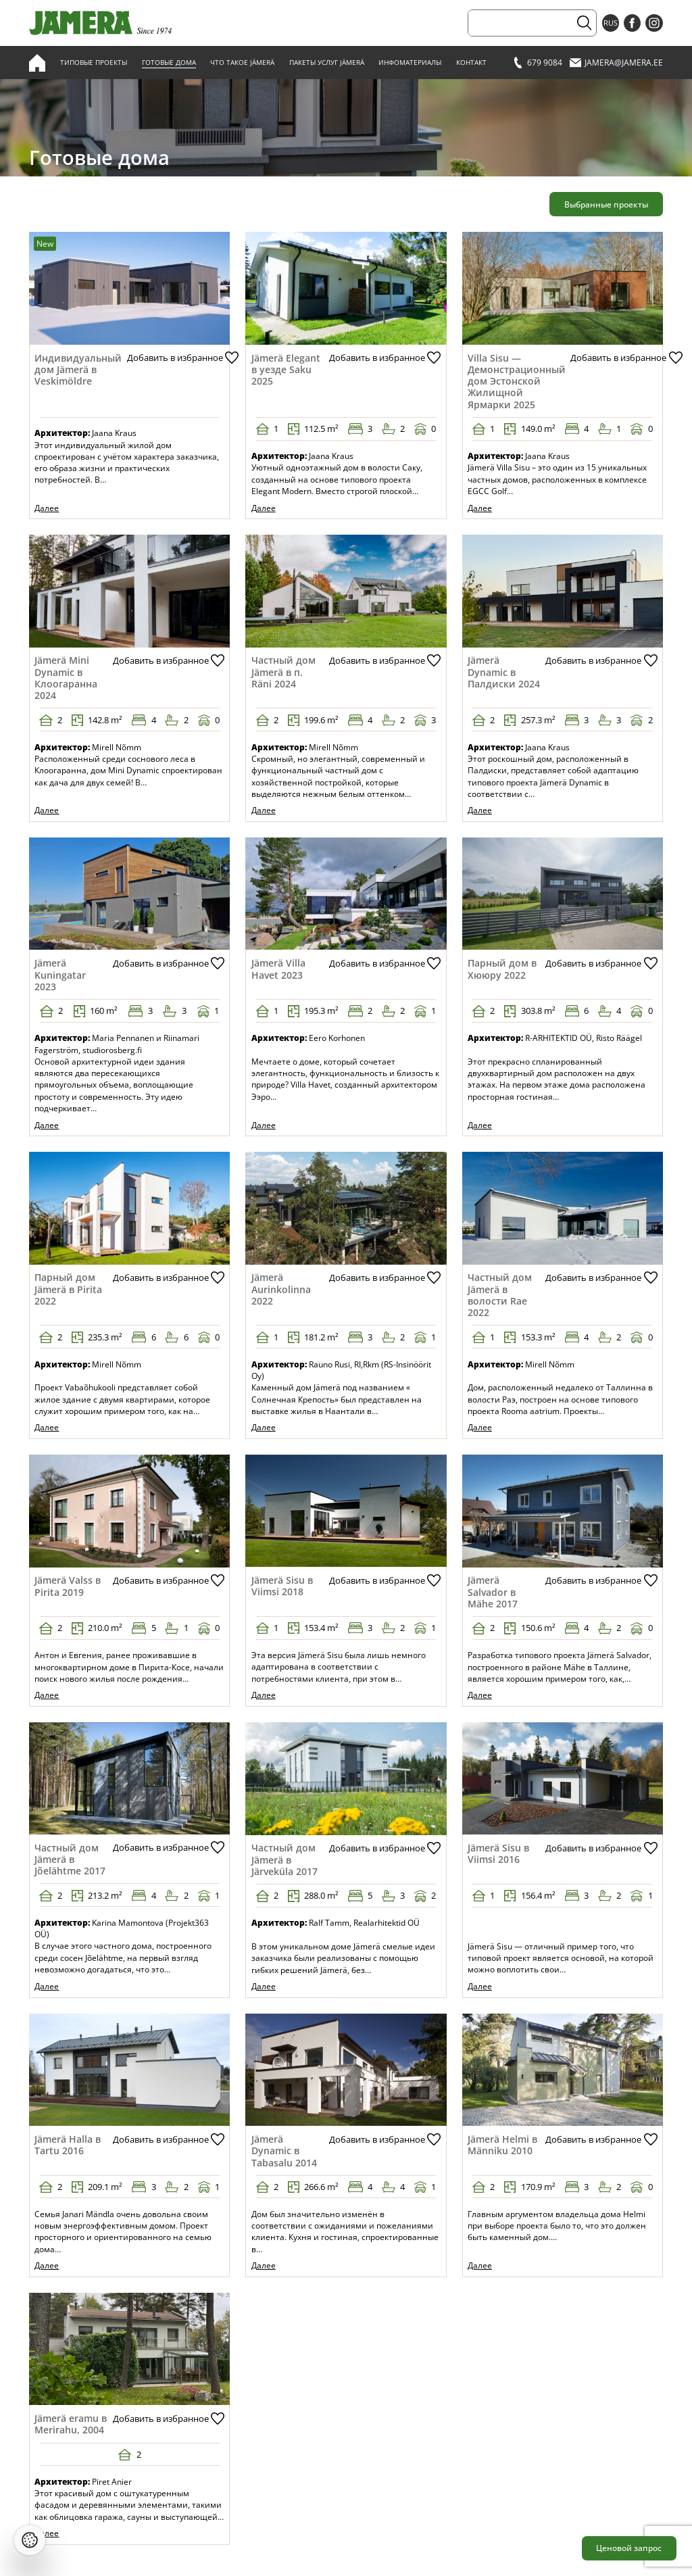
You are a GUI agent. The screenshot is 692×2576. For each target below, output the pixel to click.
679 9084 (537, 62)
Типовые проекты (93, 62)
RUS (610, 23)
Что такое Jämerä (242, 62)
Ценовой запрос (629, 2548)
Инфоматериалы (409, 62)
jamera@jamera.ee (616, 62)
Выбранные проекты (606, 204)
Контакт (471, 62)
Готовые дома (169, 62)
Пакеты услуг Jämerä (326, 62)
